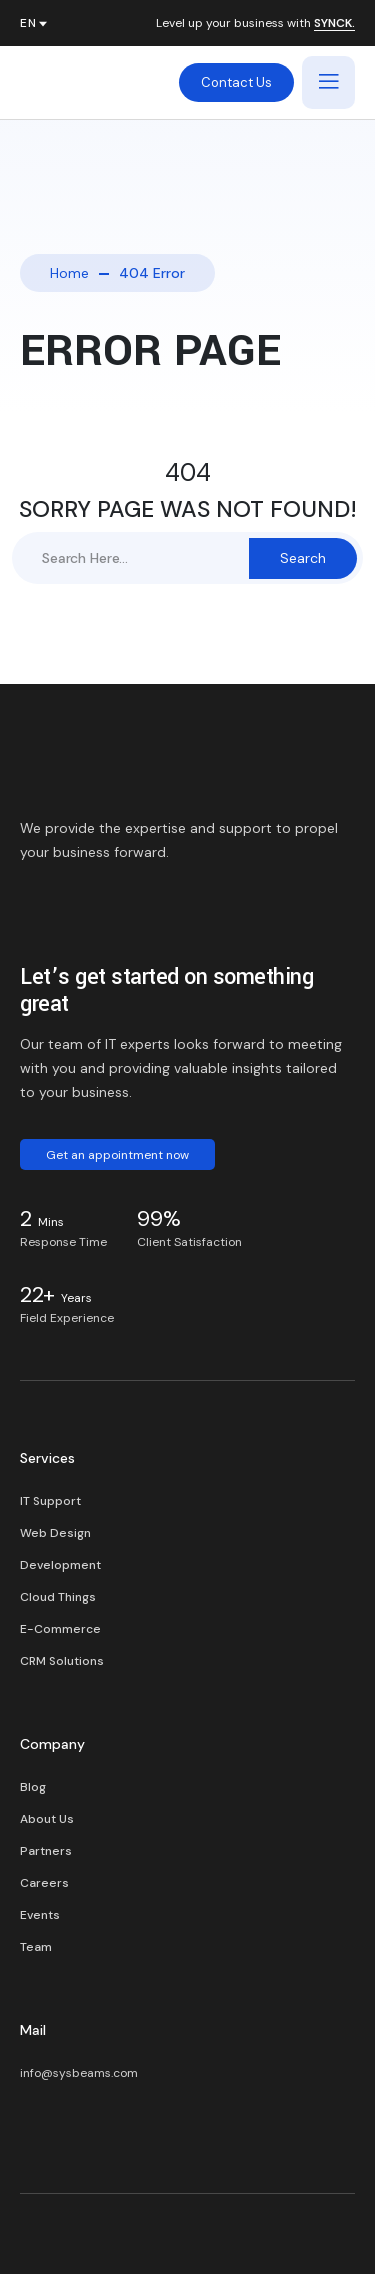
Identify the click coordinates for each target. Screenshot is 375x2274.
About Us (47, 1819)
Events (40, 1915)
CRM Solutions (62, 1661)
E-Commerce (60, 1629)
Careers (44, 1883)
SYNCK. (334, 24)
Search (303, 558)
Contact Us (236, 82)
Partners (46, 1851)
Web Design (55, 1533)
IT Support (50, 1501)
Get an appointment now (117, 1155)
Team (36, 1947)
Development (60, 1565)
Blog (33, 1787)
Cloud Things (58, 1597)
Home (69, 273)
